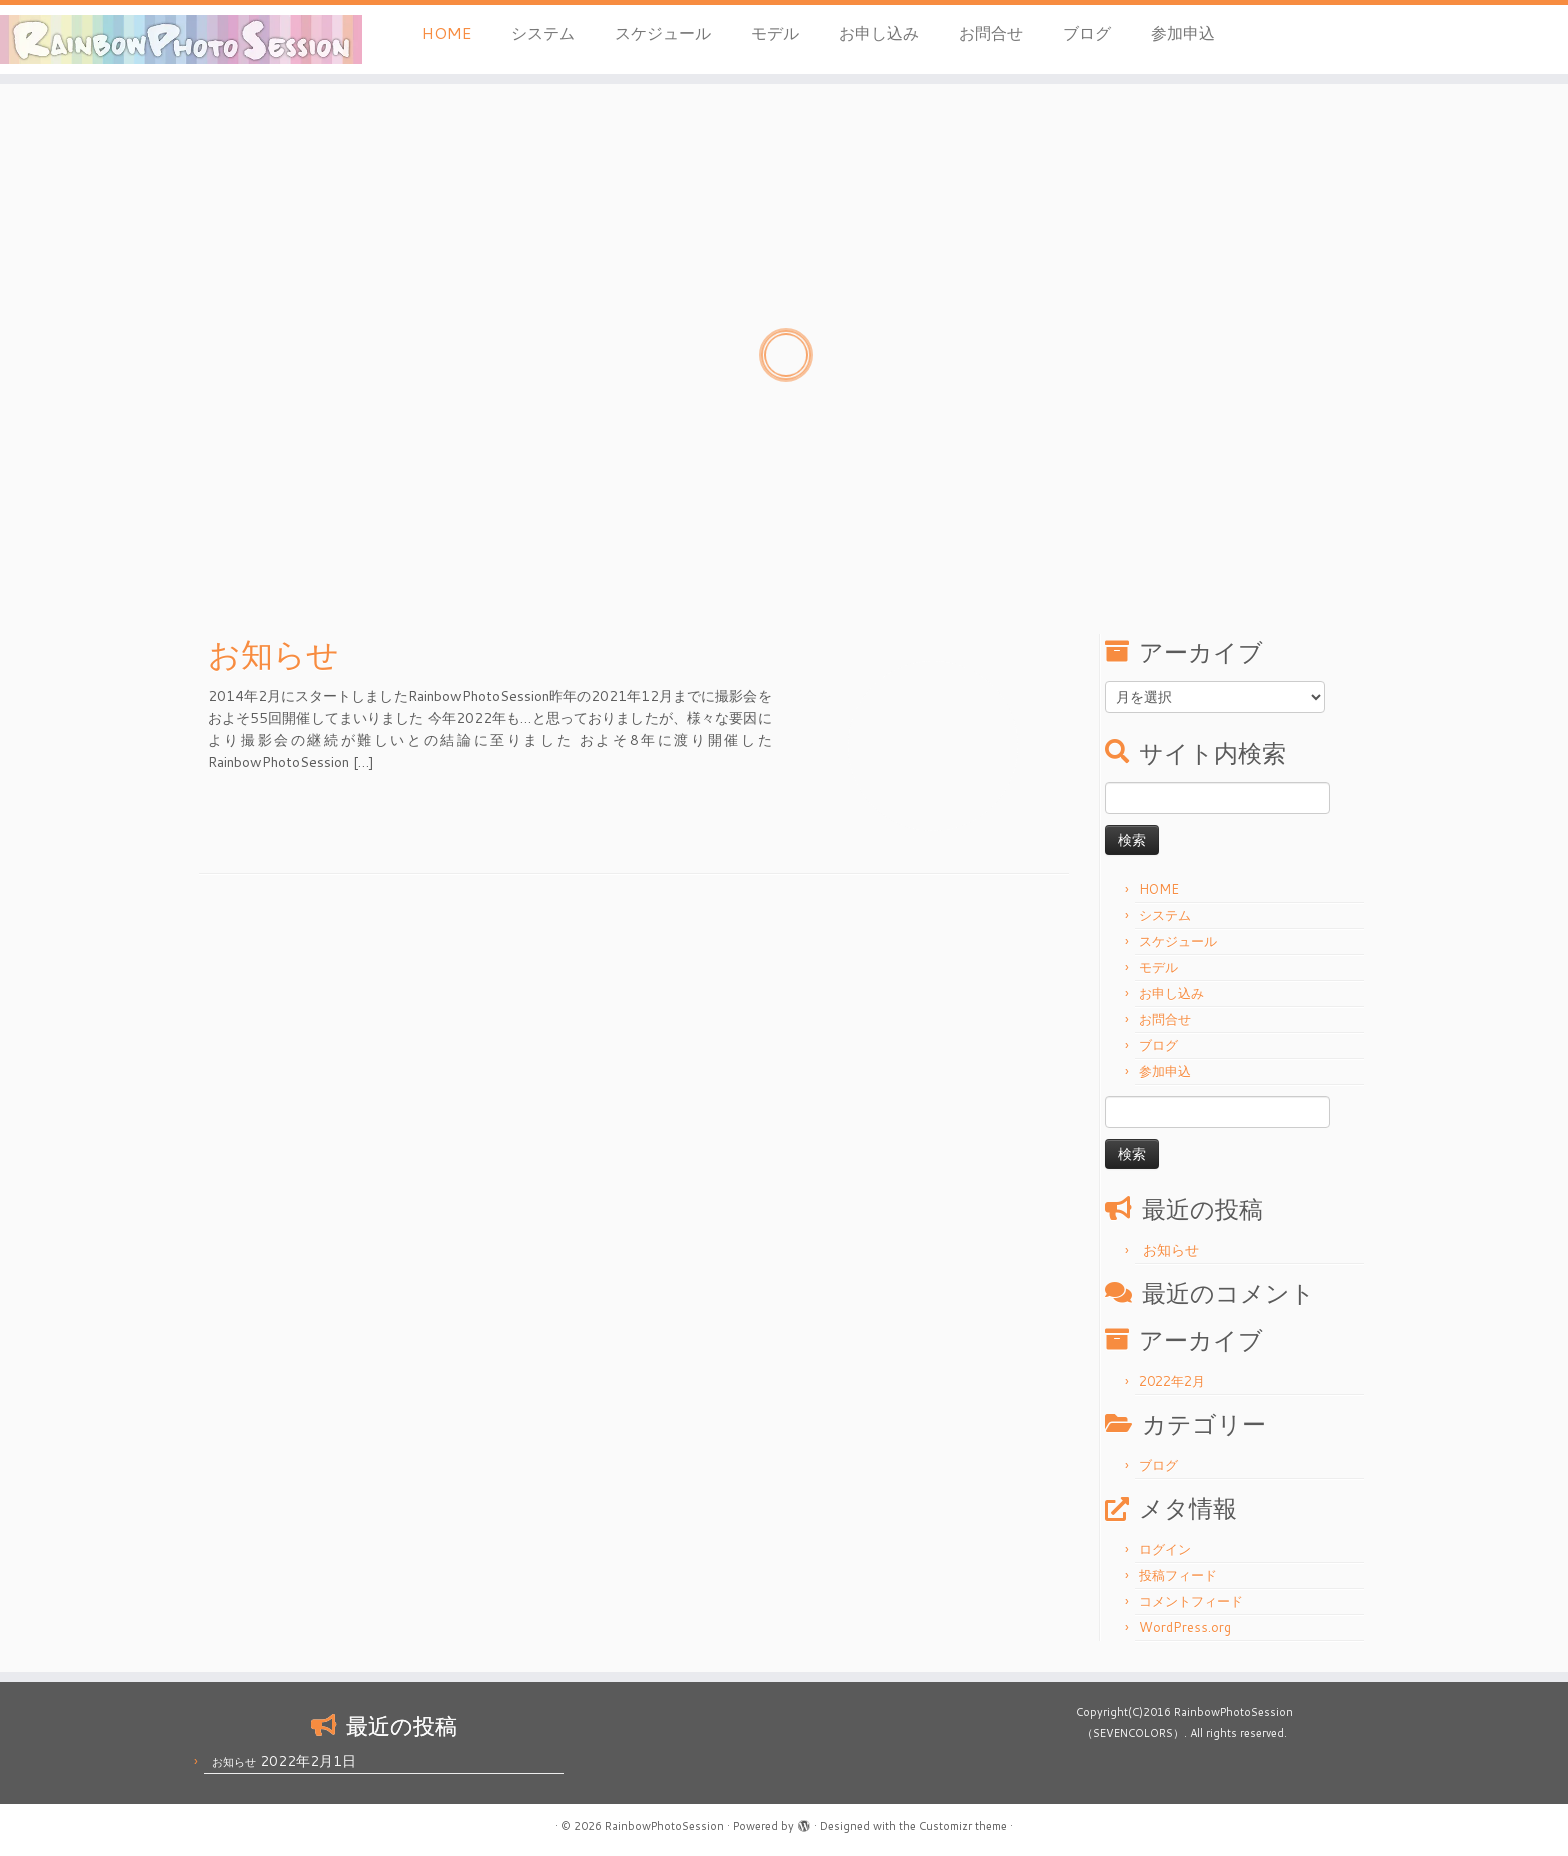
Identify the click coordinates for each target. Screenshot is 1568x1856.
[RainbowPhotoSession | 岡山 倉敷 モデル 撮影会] (181, 39)
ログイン (1165, 1549)
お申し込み (879, 32)
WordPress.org (1185, 1627)
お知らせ (273, 654)
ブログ (1087, 32)
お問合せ (991, 32)
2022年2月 (1172, 1381)
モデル (775, 32)
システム (543, 32)
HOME (446, 32)
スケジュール (663, 32)
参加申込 (1183, 32)
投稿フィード (1178, 1575)
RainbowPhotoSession (664, 1826)
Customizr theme (963, 1826)
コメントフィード (1191, 1601)
